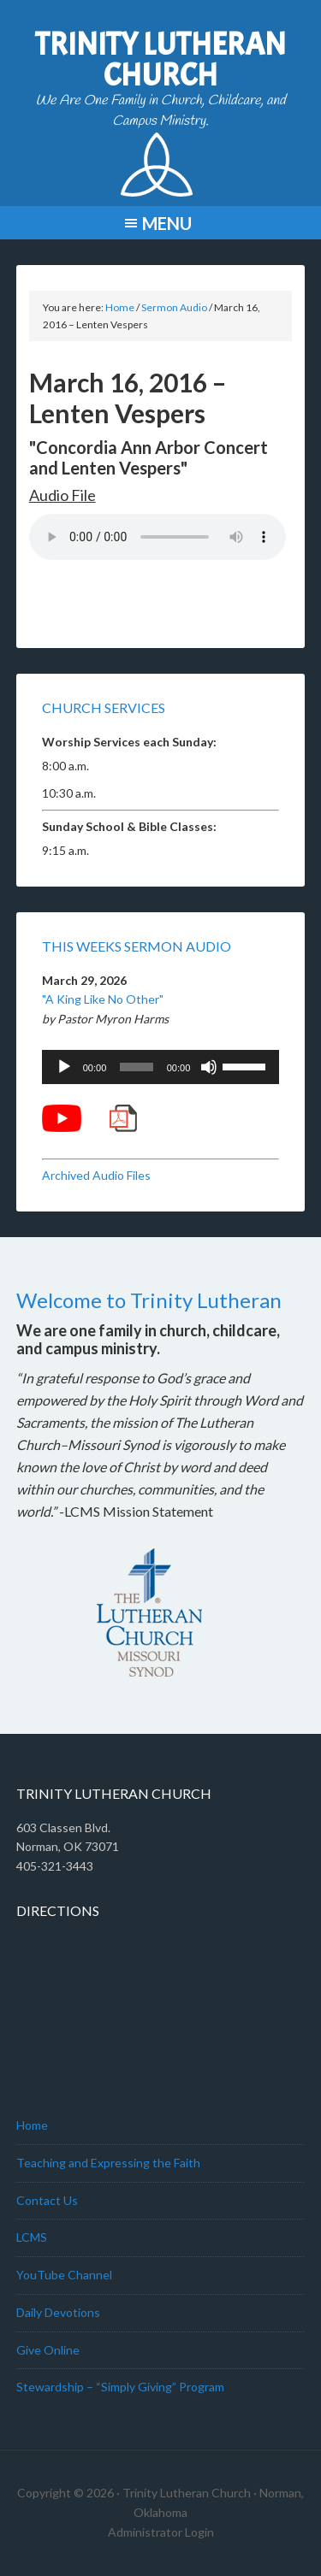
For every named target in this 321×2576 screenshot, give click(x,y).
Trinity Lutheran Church (160, 60)
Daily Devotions (58, 2312)
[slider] (136, 1067)
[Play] (64, 1067)
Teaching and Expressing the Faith (108, 2162)
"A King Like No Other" (102, 999)
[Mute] (208, 1067)
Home (32, 2125)
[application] (161, 1067)
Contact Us (47, 2200)
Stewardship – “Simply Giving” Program (120, 2386)
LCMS (31, 2237)
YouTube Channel (64, 2274)
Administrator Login (161, 2532)
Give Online (48, 2350)
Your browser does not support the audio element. (157, 537)
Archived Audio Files (96, 1175)
